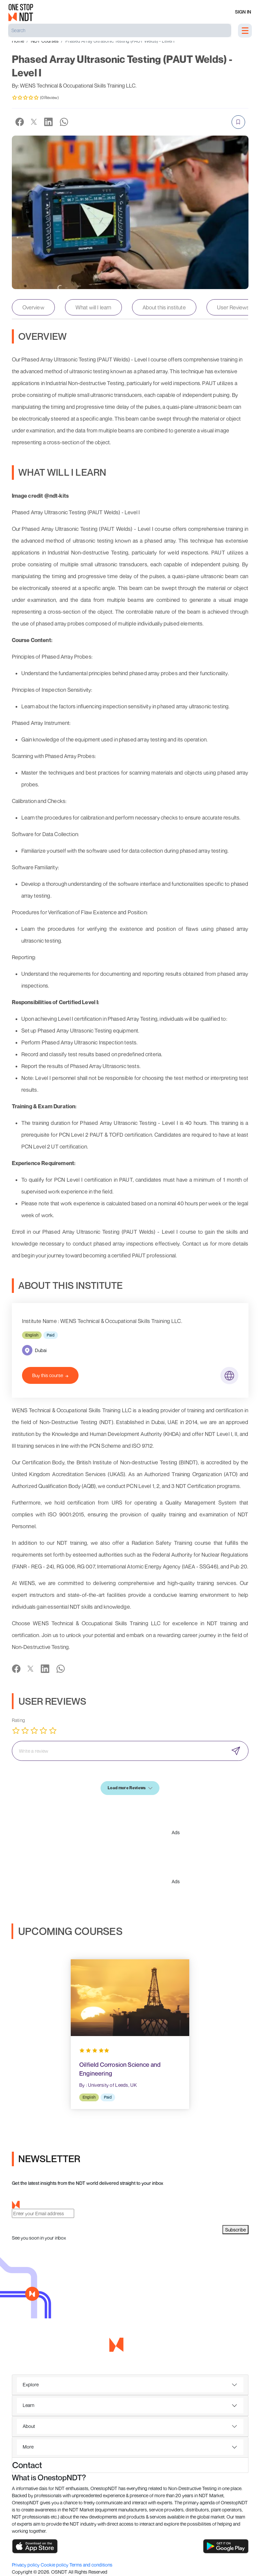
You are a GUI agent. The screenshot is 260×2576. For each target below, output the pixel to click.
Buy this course (50, 1375)
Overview (33, 307)
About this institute (164, 307)
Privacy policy (26, 2565)
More (28, 2447)
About (29, 2426)
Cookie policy (55, 2565)
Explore (31, 2384)
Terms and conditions (90, 2565)
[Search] (119, 30)
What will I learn (93, 307)
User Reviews (233, 307)
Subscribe (235, 2229)
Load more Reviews (130, 1787)
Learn (28, 2405)
